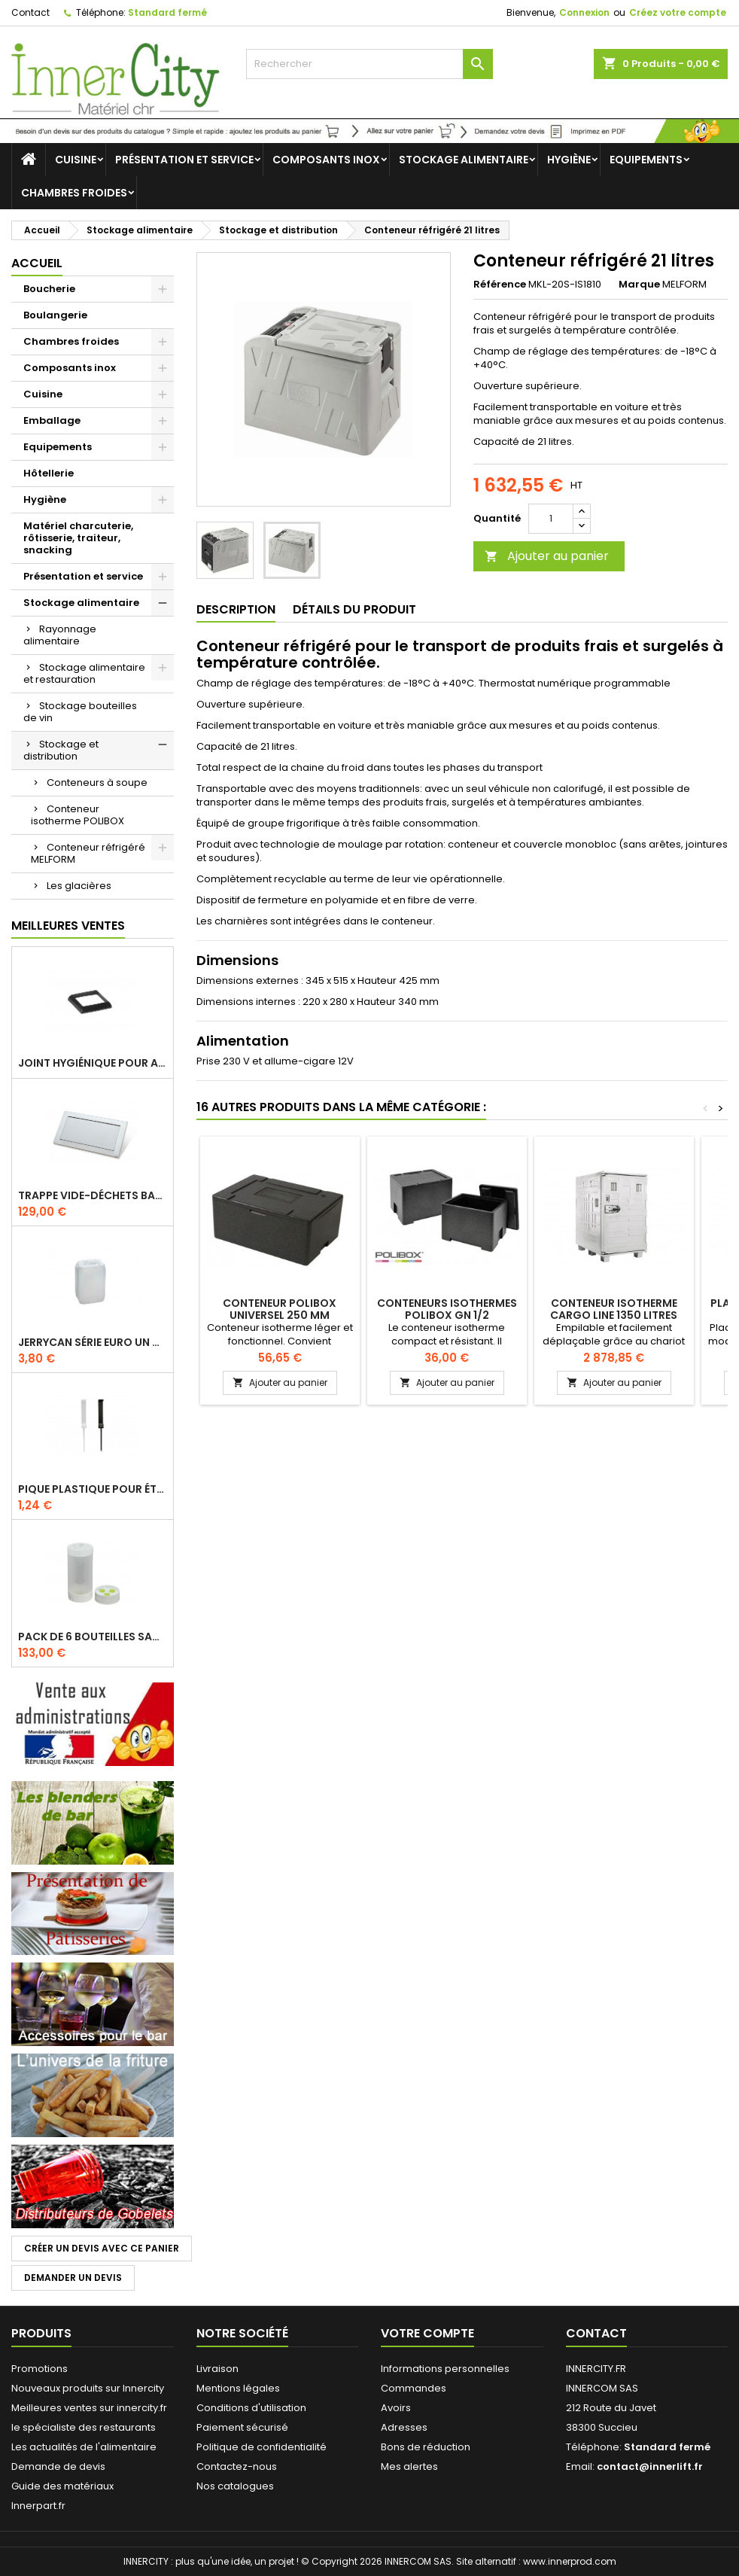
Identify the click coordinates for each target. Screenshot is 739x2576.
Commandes (413, 2388)
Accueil (36, 263)
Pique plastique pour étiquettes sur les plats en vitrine (92, 1489)
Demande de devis (58, 2466)
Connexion (584, 12)
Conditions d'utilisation (251, 2408)
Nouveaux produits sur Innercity (87, 2388)
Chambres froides (74, 192)
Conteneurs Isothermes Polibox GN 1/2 (447, 1309)
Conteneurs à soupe (97, 782)
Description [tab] (235, 609)
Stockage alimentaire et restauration (84, 673)
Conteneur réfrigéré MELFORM (88, 853)
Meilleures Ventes (68, 925)
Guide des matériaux (62, 2486)
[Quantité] (550, 519)
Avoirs (396, 2408)
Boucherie (49, 289)
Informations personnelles (445, 2368)
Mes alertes (409, 2466)
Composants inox (326, 159)
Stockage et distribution (61, 750)
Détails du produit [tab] (354, 609)
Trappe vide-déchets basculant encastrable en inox (92, 1195)
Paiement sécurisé (242, 2427)
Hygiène (569, 159)
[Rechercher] (369, 64)
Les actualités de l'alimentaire (84, 2447)
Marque (639, 284)
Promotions (39, 2368)
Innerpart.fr (38, 2505)
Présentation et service (184, 159)
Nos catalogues (235, 2486)
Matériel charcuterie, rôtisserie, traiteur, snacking (78, 538)
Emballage (52, 420)
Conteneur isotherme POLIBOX (77, 815)
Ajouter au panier (547, 556)
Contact (30, 12)
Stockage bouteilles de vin (80, 712)
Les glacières (79, 885)
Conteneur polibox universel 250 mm (279, 1309)
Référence (499, 284)
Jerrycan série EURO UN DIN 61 (92, 1342)
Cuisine (75, 159)
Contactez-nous (236, 2466)
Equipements (646, 159)
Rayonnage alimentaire (59, 635)
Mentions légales (238, 2388)
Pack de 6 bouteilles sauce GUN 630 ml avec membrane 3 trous (92, 1637)
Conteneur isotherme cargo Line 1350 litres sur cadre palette (613, 1315)
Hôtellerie (48, 473)
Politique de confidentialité (261, 2447)
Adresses (404, 2427)
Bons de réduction (425, 2447)
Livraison (217, 2368)
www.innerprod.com (569, 2561)
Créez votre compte (677, 12)
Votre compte (427, 2333)
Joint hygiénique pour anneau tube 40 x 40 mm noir (92, 1063)
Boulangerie (55, 315)
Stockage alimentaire (463, 159)
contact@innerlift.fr (650, 2466)
